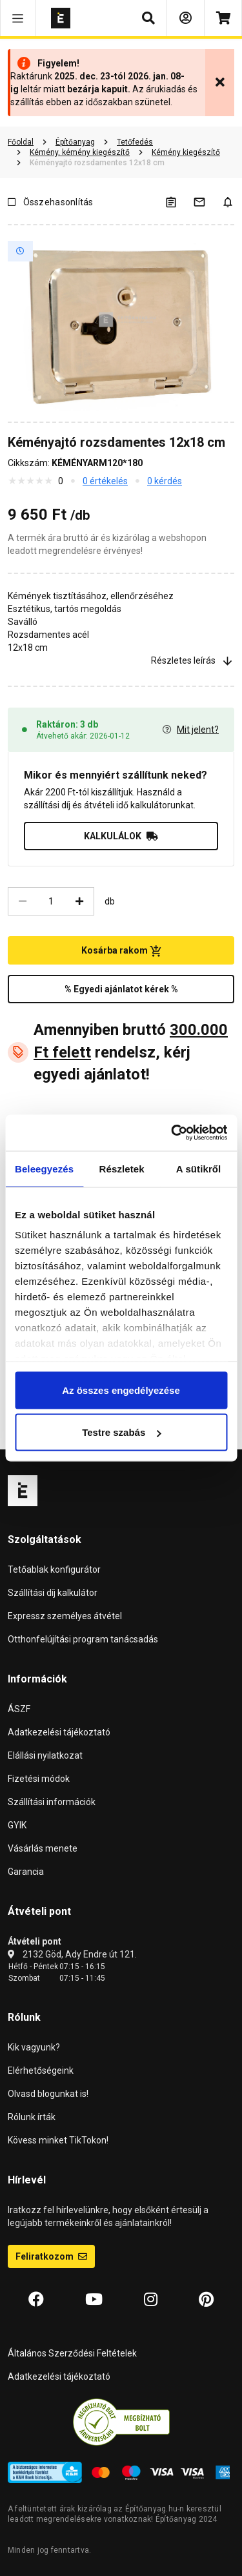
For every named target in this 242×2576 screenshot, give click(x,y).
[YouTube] (94, 2300)
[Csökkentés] (22, 901)
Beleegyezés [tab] (44, 1168)
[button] (17, 18)
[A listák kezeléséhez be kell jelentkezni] (179, 202)
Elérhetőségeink (41, 2070)
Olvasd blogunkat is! (48, 2094)
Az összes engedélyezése (121, 1389)
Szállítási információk (52, 1802)
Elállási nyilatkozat (45, 1755)
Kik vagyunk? (34, 2047)
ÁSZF (19, 1709)
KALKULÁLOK (121, 836)
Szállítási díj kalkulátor (52, 1593)
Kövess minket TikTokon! (58, 2140)
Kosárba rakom (121, 951)
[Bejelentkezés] (185, 18)
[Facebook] (36, 2300)
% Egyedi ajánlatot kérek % (121, 989)
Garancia (26, 1871)
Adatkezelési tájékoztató (59, 1732)
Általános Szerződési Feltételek (72, 2353)
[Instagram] (150, 2300)
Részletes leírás (192, 661)
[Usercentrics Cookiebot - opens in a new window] (172, 1133)
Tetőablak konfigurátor (54, 1569)
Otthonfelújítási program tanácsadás (83, 1639)
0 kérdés (164, 481)
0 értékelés (105, 481)
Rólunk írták (31, 2117)
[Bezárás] (219, 82)
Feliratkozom (51, 2256)
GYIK (17, 1825)
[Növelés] (79, 901)
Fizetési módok (39, 1779)
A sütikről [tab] (198, 1168)
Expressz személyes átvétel (65, 1616)
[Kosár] (223, 18)
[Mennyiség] (51, 901)
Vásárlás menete (42, 1848)
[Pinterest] (206, 2300)
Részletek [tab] (122, 1168)
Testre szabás (121, 1432)
